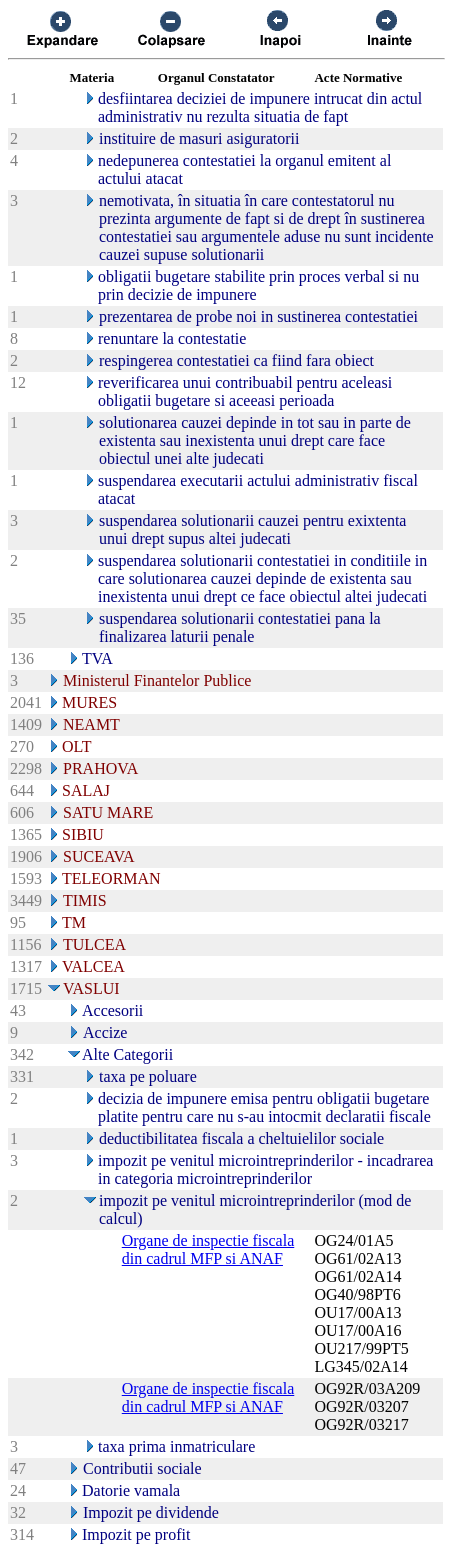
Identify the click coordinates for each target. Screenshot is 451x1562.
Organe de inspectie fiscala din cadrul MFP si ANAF (208, 1249)
